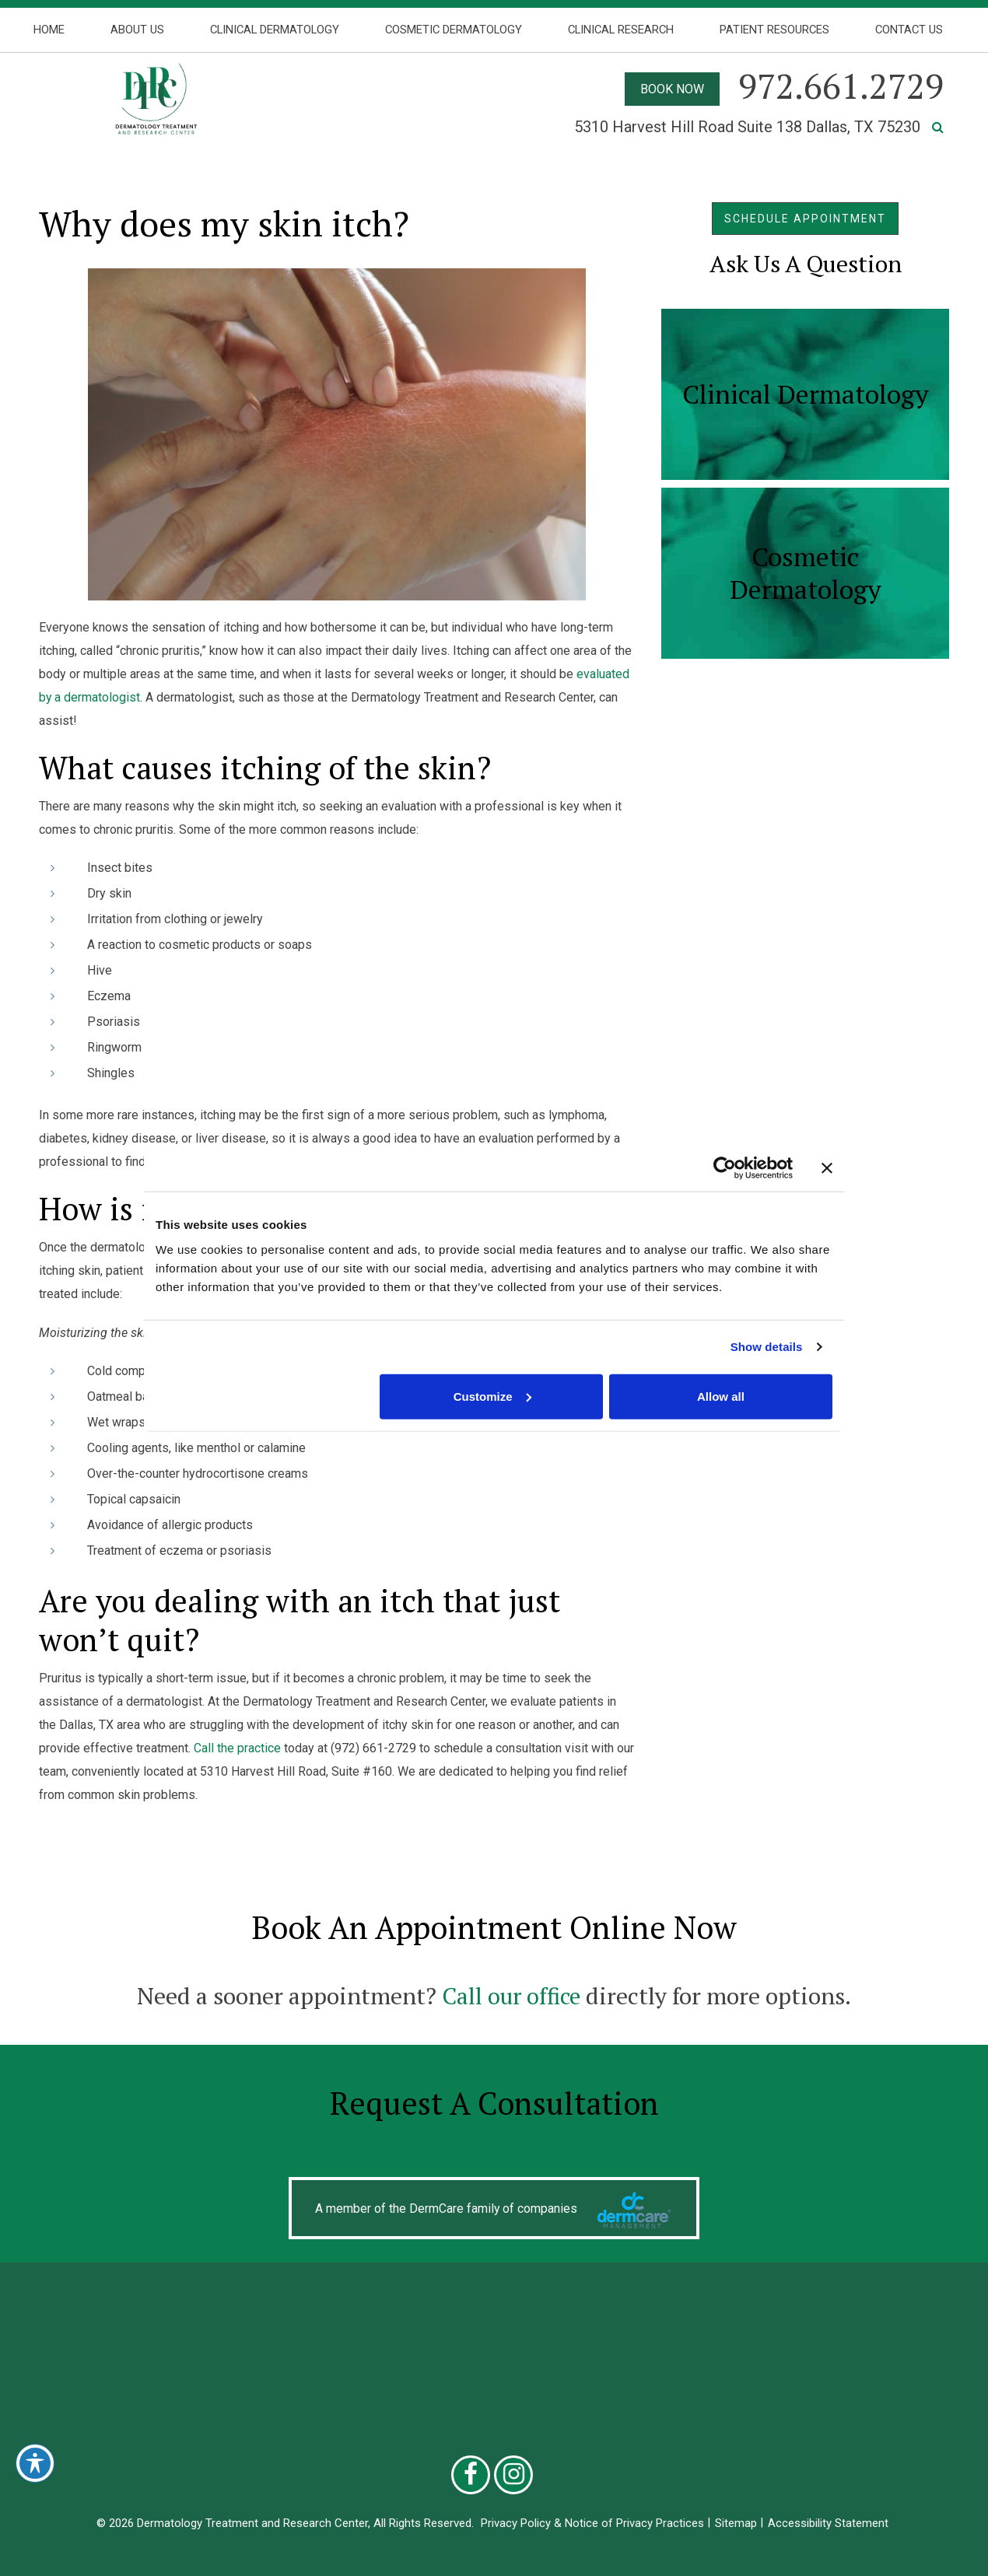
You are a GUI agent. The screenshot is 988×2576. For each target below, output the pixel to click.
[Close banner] (827, 1168)
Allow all (721, 1395)
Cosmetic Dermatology (453, 30)
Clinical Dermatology (274, 30)
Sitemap (736, 2523)
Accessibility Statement (828, 2523)
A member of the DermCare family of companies (447, 2208)
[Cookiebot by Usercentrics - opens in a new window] (725, 1168)
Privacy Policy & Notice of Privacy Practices (592, 2523)
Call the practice (237, 1748)
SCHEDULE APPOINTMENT (805, 218)
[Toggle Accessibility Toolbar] (35, 2463)
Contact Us (909, 30)
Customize (492, 1395)
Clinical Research (621, 30)
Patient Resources (774, 30)
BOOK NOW (672, 89)
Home (49, 30)
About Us (137, 30)
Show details (766, 1346)
